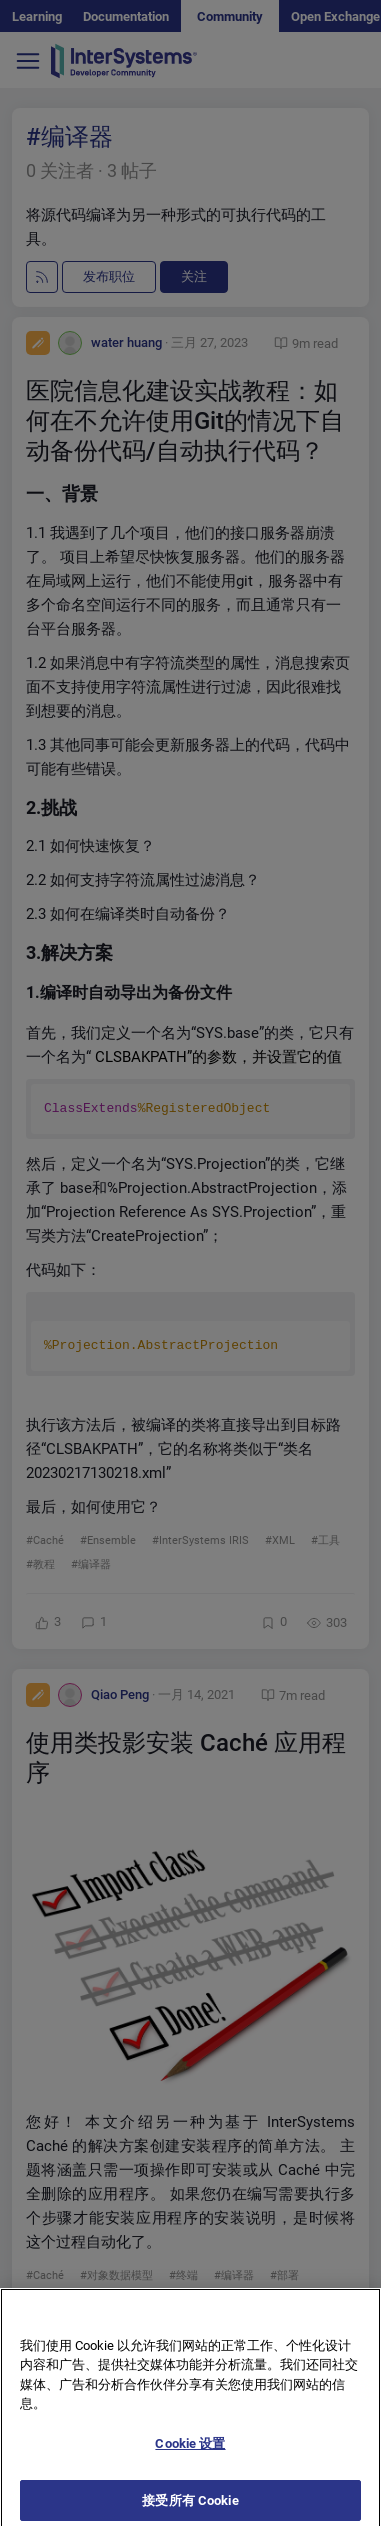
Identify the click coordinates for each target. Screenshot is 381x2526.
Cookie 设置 (190, 2453)
